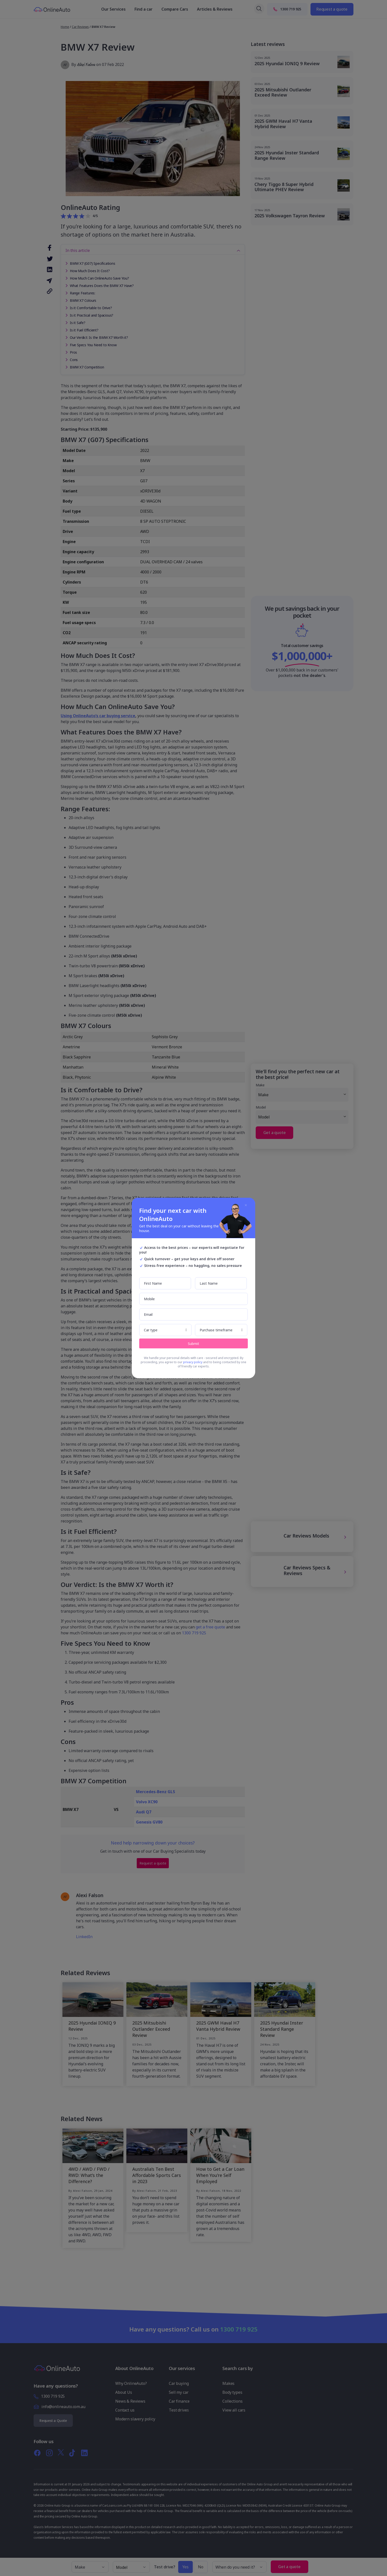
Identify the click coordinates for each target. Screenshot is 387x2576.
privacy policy (192, 1362)
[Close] (245, 1205)
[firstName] (165, 1283)
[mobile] (193, 1299)
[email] (193, 1314)
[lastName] (221, 1283)
